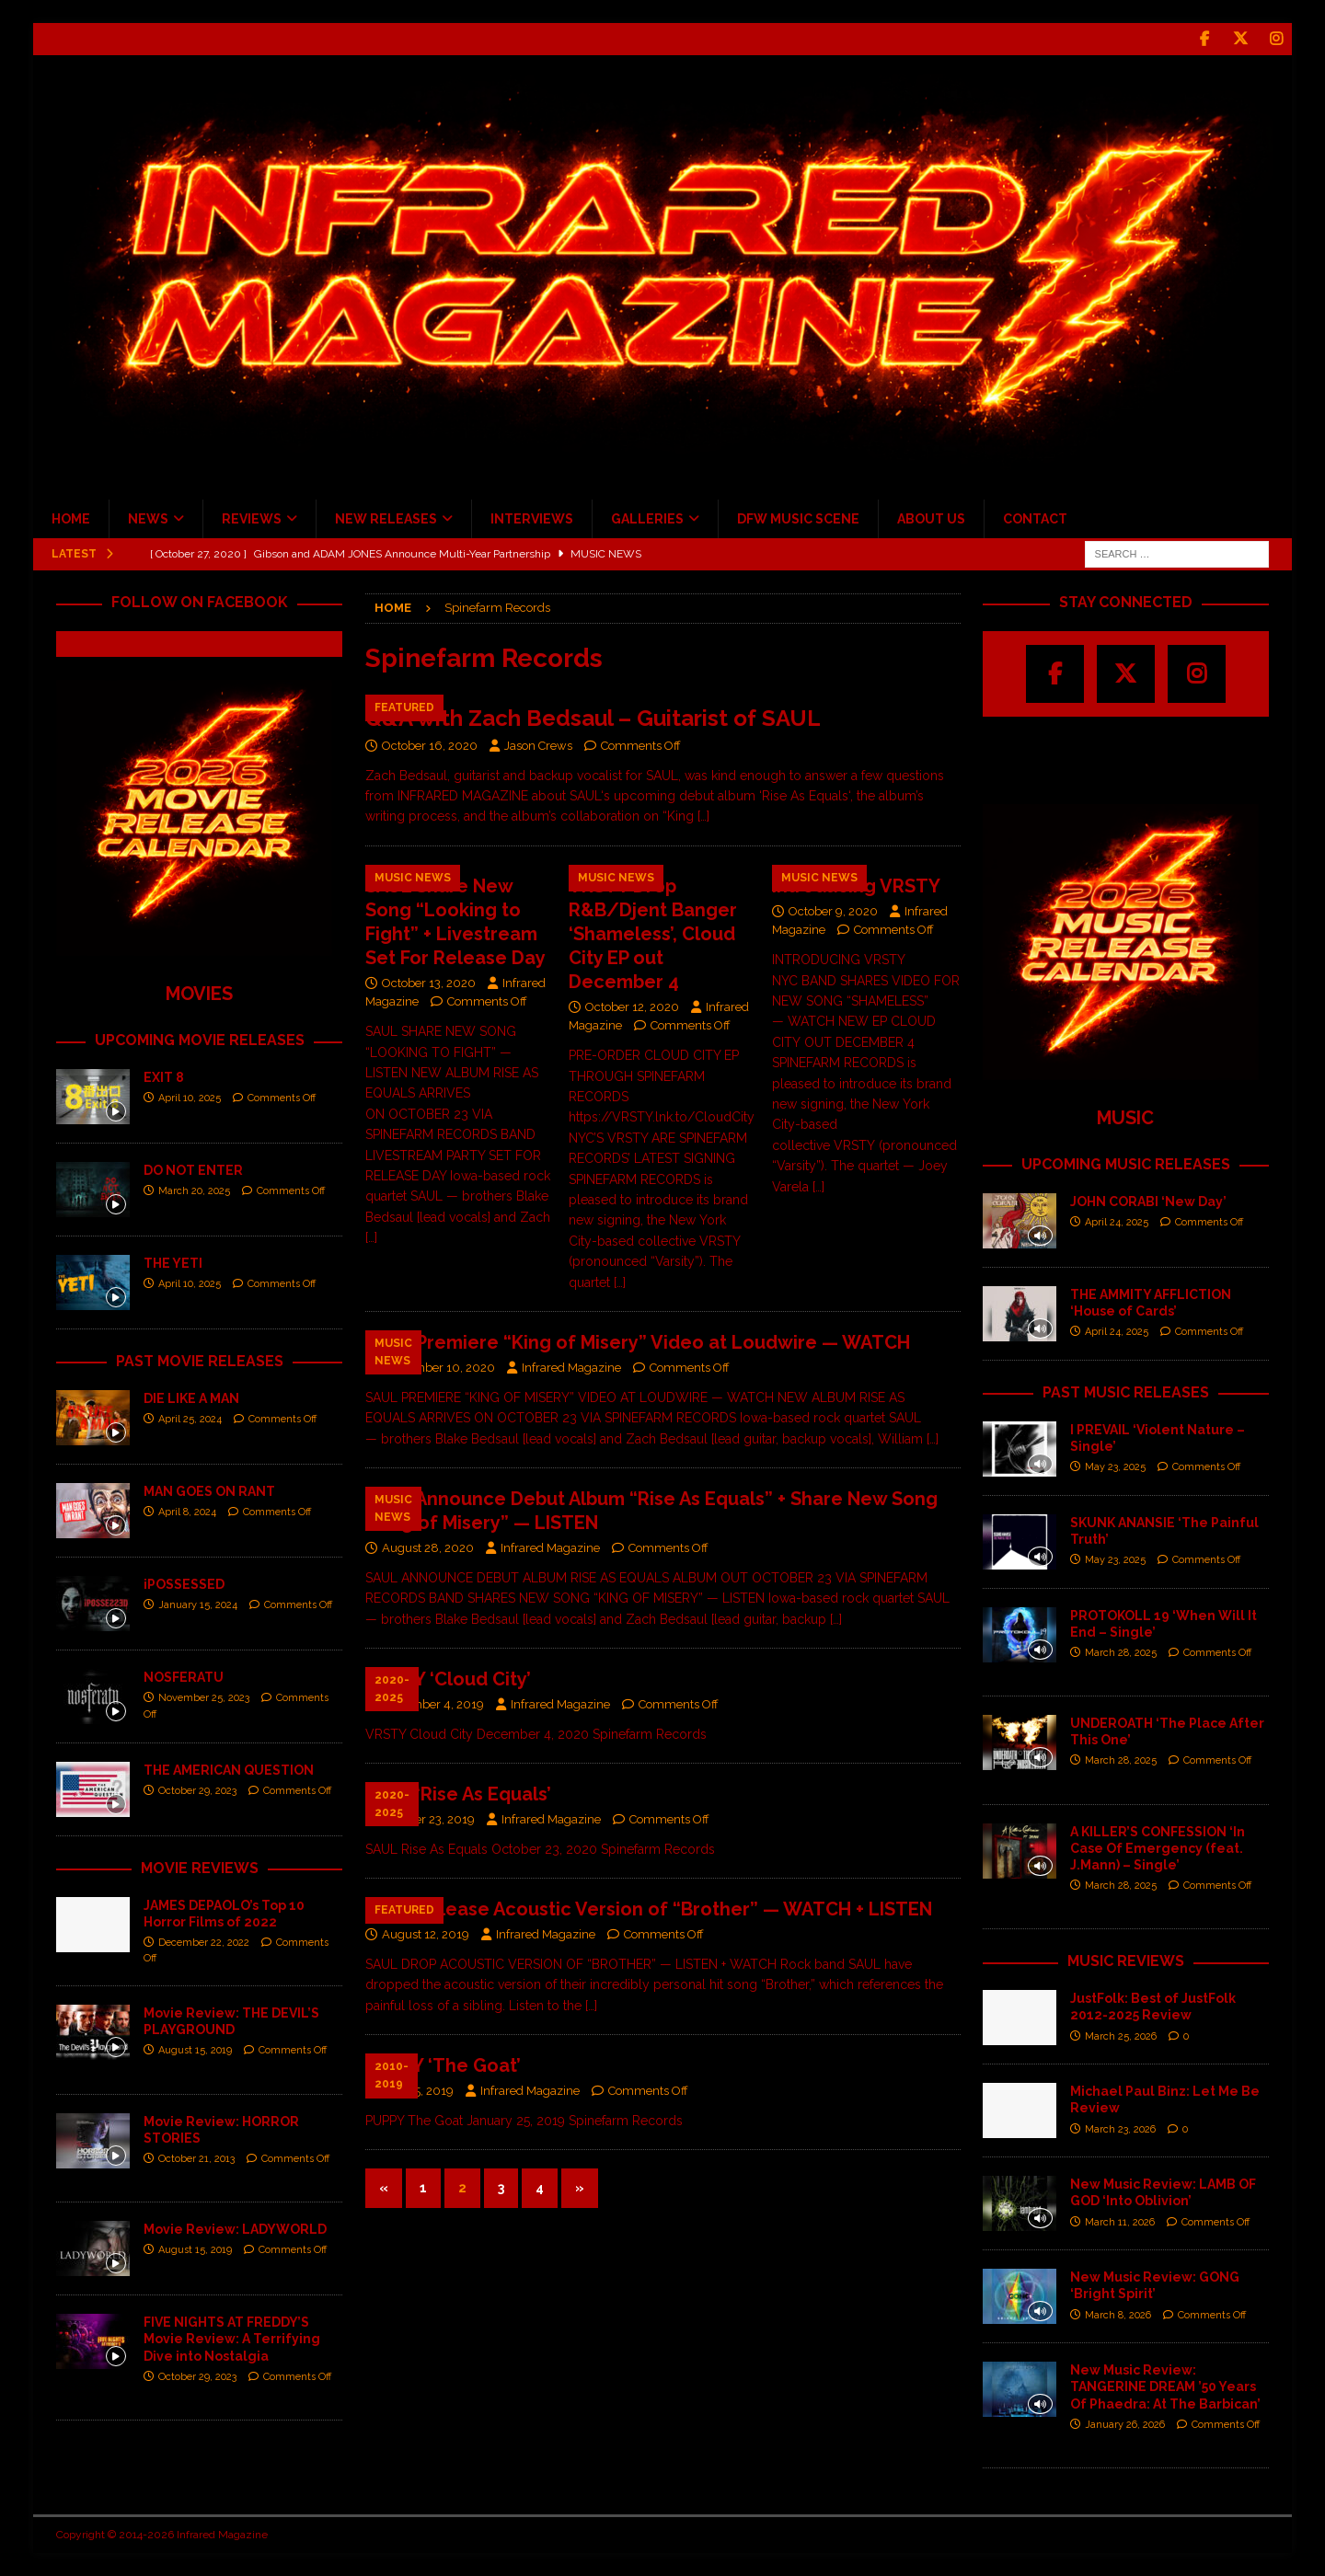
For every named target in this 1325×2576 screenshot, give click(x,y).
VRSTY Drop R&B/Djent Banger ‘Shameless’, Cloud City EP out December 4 (653, 933)
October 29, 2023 (197, 1791)
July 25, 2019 (418, 2091)
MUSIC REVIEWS (1125, 1961)
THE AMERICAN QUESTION (229, 1769)
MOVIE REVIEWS (200, 1867)
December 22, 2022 (203, 1943)
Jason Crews (538, 745)
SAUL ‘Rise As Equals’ (458, 1794)
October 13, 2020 (429, 982)
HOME (71, 519)
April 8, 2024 (187, 1512)
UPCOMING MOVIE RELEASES (200, 1040)
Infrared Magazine (571, 1367)
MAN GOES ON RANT (209, 1490)
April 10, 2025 (189, 1098)
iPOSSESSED (184, 1583)
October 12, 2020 (632, 1006)
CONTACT (1035, 519)
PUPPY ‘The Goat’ (443, 2065)
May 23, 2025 (1115, 1467)
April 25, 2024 (190, 1419)
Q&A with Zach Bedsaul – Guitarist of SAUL (593, 717)
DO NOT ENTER (193, 1170)
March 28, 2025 (1121, 1653)
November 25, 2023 (203, 1698)
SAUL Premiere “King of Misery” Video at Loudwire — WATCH (637, 1342)
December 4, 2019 (433, 1704)
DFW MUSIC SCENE (798, 519)
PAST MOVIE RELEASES (199, 1361)
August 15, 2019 (195, 2050)
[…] (703, 816)
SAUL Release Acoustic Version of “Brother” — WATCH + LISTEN (648, 1909)
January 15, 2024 (197, 1605)
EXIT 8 (164, 1077)
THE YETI (173, 1263)
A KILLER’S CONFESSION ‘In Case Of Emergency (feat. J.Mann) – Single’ (1157, 1847)
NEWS (148, 519)
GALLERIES (647, 519)
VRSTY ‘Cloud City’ (448, 1679)
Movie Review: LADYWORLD (235, 2229)
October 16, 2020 (430, 745)
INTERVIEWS (531, 519)
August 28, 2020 (428, 1548)
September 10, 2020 (438, 1367)
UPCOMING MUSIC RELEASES (1125, 1164)
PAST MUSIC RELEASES (1126, 1391)
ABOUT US (931, 519)
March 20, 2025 (194, 1191)
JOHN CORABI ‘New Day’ (1148, 1200)
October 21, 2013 (196, 2159)
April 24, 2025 (1116, 1222)
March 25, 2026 (1121, 2035)
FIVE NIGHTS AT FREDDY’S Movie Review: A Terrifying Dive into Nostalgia (232, 2339)
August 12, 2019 (425, 1934)
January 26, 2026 (1125, 2424)
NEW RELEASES (386, 519)
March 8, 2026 (1118, 2314)
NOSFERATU (184, 1676)
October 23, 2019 (428, 1819)
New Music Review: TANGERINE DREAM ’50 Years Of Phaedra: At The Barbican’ (1165, 2386)
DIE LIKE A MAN (191, 1397)
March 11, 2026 (1120, 2221)
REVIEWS (252, 519)
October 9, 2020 (833, 910)
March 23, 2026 (1120, 2128)
